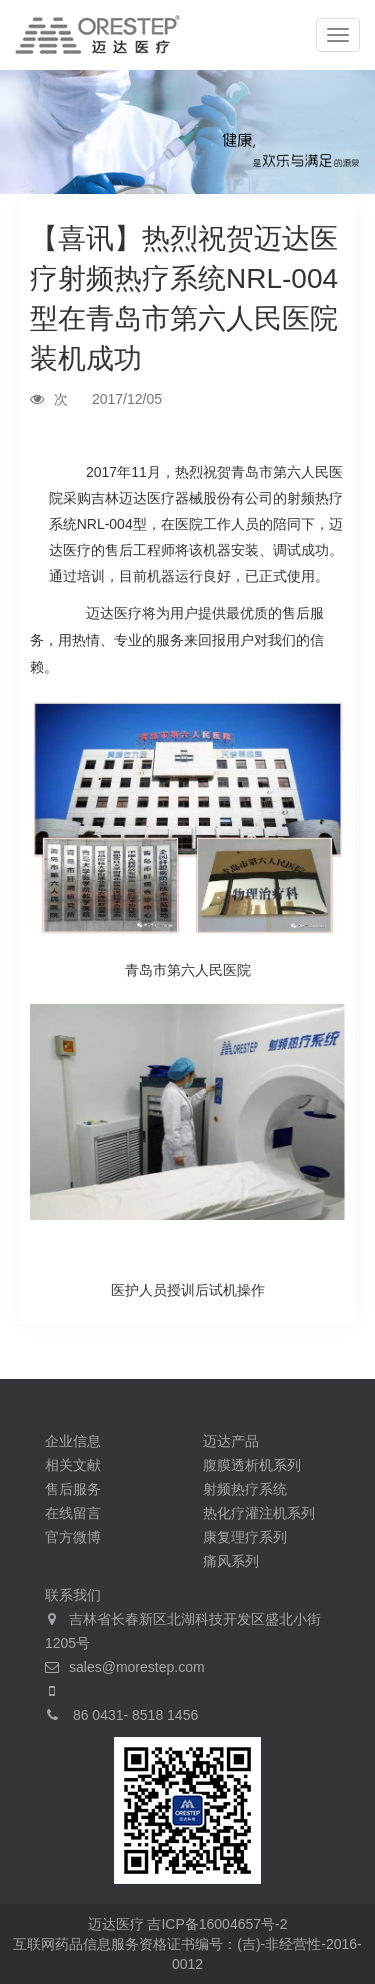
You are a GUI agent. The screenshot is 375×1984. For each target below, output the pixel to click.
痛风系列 (231, 1561)
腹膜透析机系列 (252, 1465)
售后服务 (73, 1489)
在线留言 (73, 1513)
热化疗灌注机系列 (259, 1513)
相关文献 (73, 1465)
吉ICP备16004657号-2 (217, 1924)
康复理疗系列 (245, 1537)
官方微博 (73, 1537)
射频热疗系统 (245, 1489)
